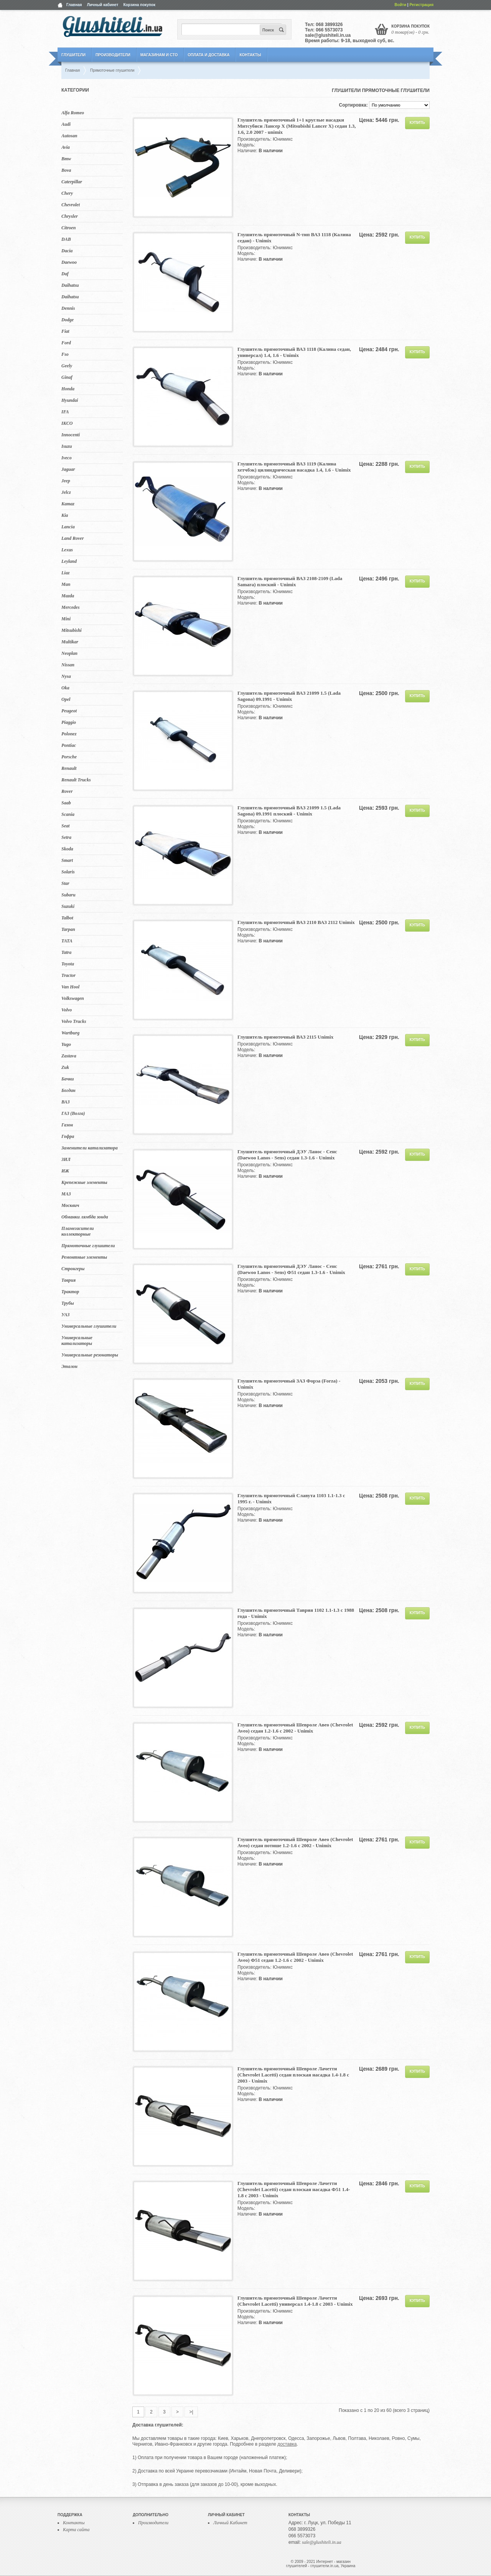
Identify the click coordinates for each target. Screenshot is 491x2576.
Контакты (250, 55)
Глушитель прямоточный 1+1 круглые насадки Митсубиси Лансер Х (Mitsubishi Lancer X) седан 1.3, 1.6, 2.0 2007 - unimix (296, 126)
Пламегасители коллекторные (77, 1231)
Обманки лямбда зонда (84, 1217)
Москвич (70, 1205)
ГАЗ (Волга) (73, 1113)
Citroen (68, 227)
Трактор (70, 1291)
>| (191, 2412)
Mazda (67, 595)
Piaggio (68, 722)
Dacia (66, 250)
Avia (65, 147)
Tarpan (68, 929)
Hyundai (69, 400)
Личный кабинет (103, 5)
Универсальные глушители (88, 1326)
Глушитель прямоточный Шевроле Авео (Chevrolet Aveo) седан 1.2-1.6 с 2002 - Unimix (295, 1728)
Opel (65, 699)
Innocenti (70, 434)
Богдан (68, 1090)
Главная (74, 5)
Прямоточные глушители (88, 1245)
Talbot (67, 918)
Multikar (69, 641)
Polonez (68, 733)
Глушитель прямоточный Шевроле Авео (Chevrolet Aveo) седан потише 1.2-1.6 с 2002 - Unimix (295, 1842)
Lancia (68, 526)
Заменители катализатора (89, 1148)
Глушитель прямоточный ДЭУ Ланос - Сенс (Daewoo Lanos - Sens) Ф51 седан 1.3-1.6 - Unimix (291, 1269)
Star (65, 883)
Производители (113, 55)
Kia (64, 515)
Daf (65, 273)
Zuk (65, 1067)
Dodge (67, 319)
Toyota (67, 964)
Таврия (68, 1280)
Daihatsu (70, 285)
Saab (66, 803)
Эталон (69, 1366)
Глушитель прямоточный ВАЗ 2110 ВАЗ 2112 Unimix (296, 922)
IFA (65, 411)
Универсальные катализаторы (76, 1340)
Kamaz (67, 503)
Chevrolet (70, 204)
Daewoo (69, 262)
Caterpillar (71, 181)
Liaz (65, 572)
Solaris (68, 872)
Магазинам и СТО (159, 55)
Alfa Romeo (72, 112)
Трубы (67, 1303)
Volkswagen (72, 998)
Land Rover (72, 538)
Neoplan (69, 653)
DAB (66, 239)
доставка (287, 2444)
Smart (67, 860)
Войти (401, 5)
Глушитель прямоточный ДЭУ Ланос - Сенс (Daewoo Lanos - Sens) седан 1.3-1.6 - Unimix (287, 1155)
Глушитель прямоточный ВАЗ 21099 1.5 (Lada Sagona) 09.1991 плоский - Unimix (289, 811)
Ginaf (66, 377)
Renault (68, 768)
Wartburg (70, 1033)
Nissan (67, 664)
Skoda (67, 849)
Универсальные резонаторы (89, 1355)
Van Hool (70, 987)
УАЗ (65, 1314)
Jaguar (68, 469)
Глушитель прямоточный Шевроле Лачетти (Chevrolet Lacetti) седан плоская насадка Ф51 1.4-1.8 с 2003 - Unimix (293, 2189)
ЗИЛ (66, 1159)
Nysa (66, 676)
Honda (67, 388)
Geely (66, 365)
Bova (66, 170)
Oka (65, 687)
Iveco (66, 457)
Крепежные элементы (84, 1182)
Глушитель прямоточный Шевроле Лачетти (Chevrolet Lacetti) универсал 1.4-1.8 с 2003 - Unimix (295, 2301)
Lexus (67, 549)
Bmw (66, 158)
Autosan (69, 135)
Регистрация (421, 5)
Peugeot (69, 710)
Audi (66, 124)
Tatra (66, 952)
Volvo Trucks (73, 1021)
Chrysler (69, 216)
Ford (66, 342)
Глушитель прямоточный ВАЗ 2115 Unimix (285, 1037)
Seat (65, 826)
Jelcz (66, 492)
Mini (66, 618)
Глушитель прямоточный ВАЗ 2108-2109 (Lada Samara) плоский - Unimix (289, 581)
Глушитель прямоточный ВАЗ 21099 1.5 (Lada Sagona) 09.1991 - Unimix (289, 696)
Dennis (68, 308)
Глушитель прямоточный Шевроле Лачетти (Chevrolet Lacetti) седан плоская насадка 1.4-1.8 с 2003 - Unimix (293, 2075)
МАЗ (66, 1194)
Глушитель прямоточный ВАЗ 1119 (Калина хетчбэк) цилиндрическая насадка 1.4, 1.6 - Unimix (294, 467)
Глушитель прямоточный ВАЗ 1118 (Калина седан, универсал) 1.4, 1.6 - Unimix (294, 352)
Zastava (68, 1056)
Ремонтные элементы (84, 1257)
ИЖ (65, 1171)
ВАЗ (65, 1102)
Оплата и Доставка (208, 55)
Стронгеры (72, 1268)
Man (65, 584)
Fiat (65, 331)
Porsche (69, 756)
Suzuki (67, 906)
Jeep (65, 480)
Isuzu (66, 446)
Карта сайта (76, 2529)
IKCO (66, 423)
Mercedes (70, 607)
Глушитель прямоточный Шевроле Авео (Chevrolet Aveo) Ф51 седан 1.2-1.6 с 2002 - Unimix (295, 1957)
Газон (67, 1125)
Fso (65, 354)
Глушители (73, 55)
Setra (66, 837)
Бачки (67, 1079)
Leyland (69, 561)
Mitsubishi (71, 630)
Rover (66, 791)
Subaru (68, 895)
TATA (66, 941)
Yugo (66, 1044)
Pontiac (68, 745)
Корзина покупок (139, 5)
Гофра (67, 1136)
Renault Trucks (76, 779)
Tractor (68, 975)
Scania (67, 814)
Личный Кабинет (230, 2522)
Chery (67, 193)
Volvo (66, 1010)
